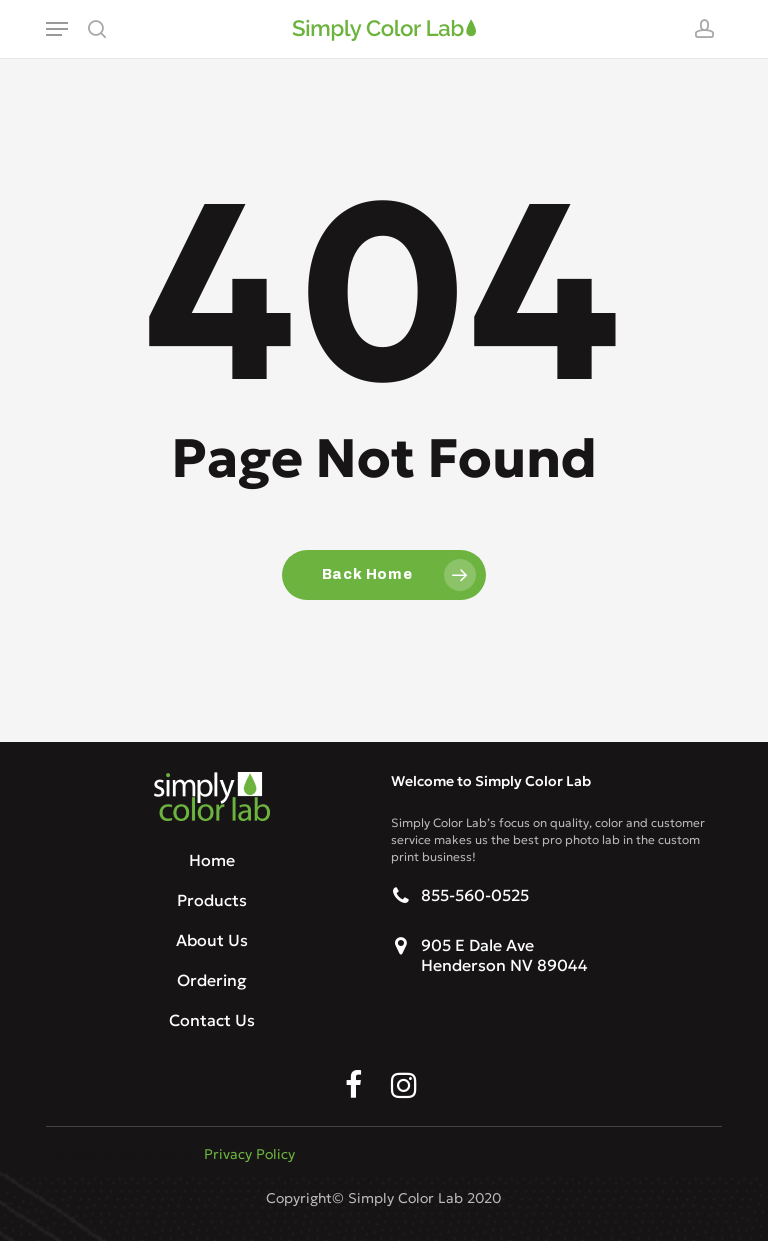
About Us (212, 940)
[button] (57, 29)
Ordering (212, 980)
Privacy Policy (249, 1154)
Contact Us (212, 1020)
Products (212, 900)
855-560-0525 (475, 895)
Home (212, 860)
